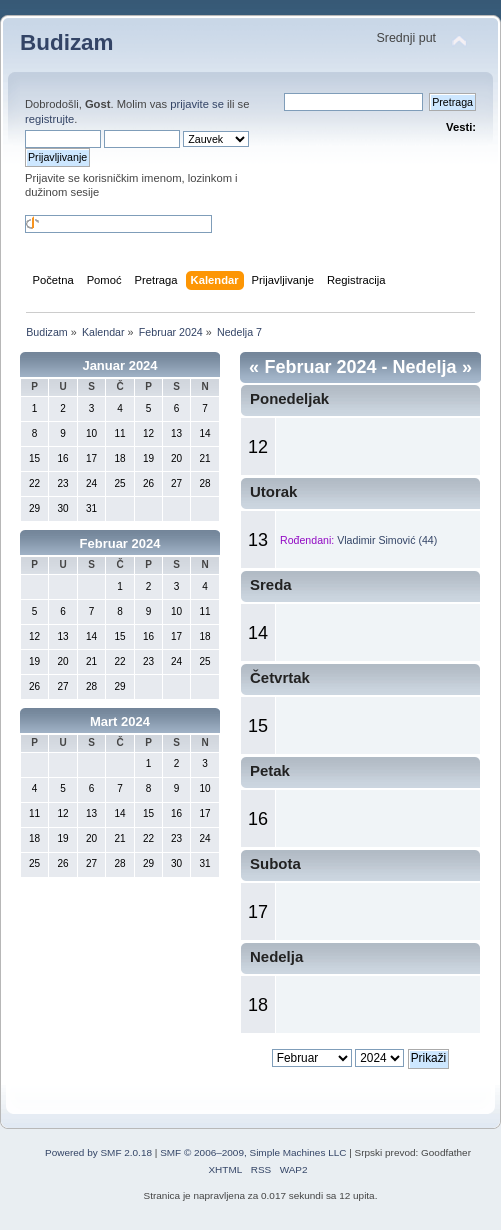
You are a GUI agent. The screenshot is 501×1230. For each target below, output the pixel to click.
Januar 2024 (119, 365)
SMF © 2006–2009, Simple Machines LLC (253, 1152)
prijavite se (197, 104)
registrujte (49, 119)
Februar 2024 (120, 543)
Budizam (67, 42)
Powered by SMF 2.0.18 (98, 1152)
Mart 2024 (120, 721)
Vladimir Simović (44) (387, 540)
